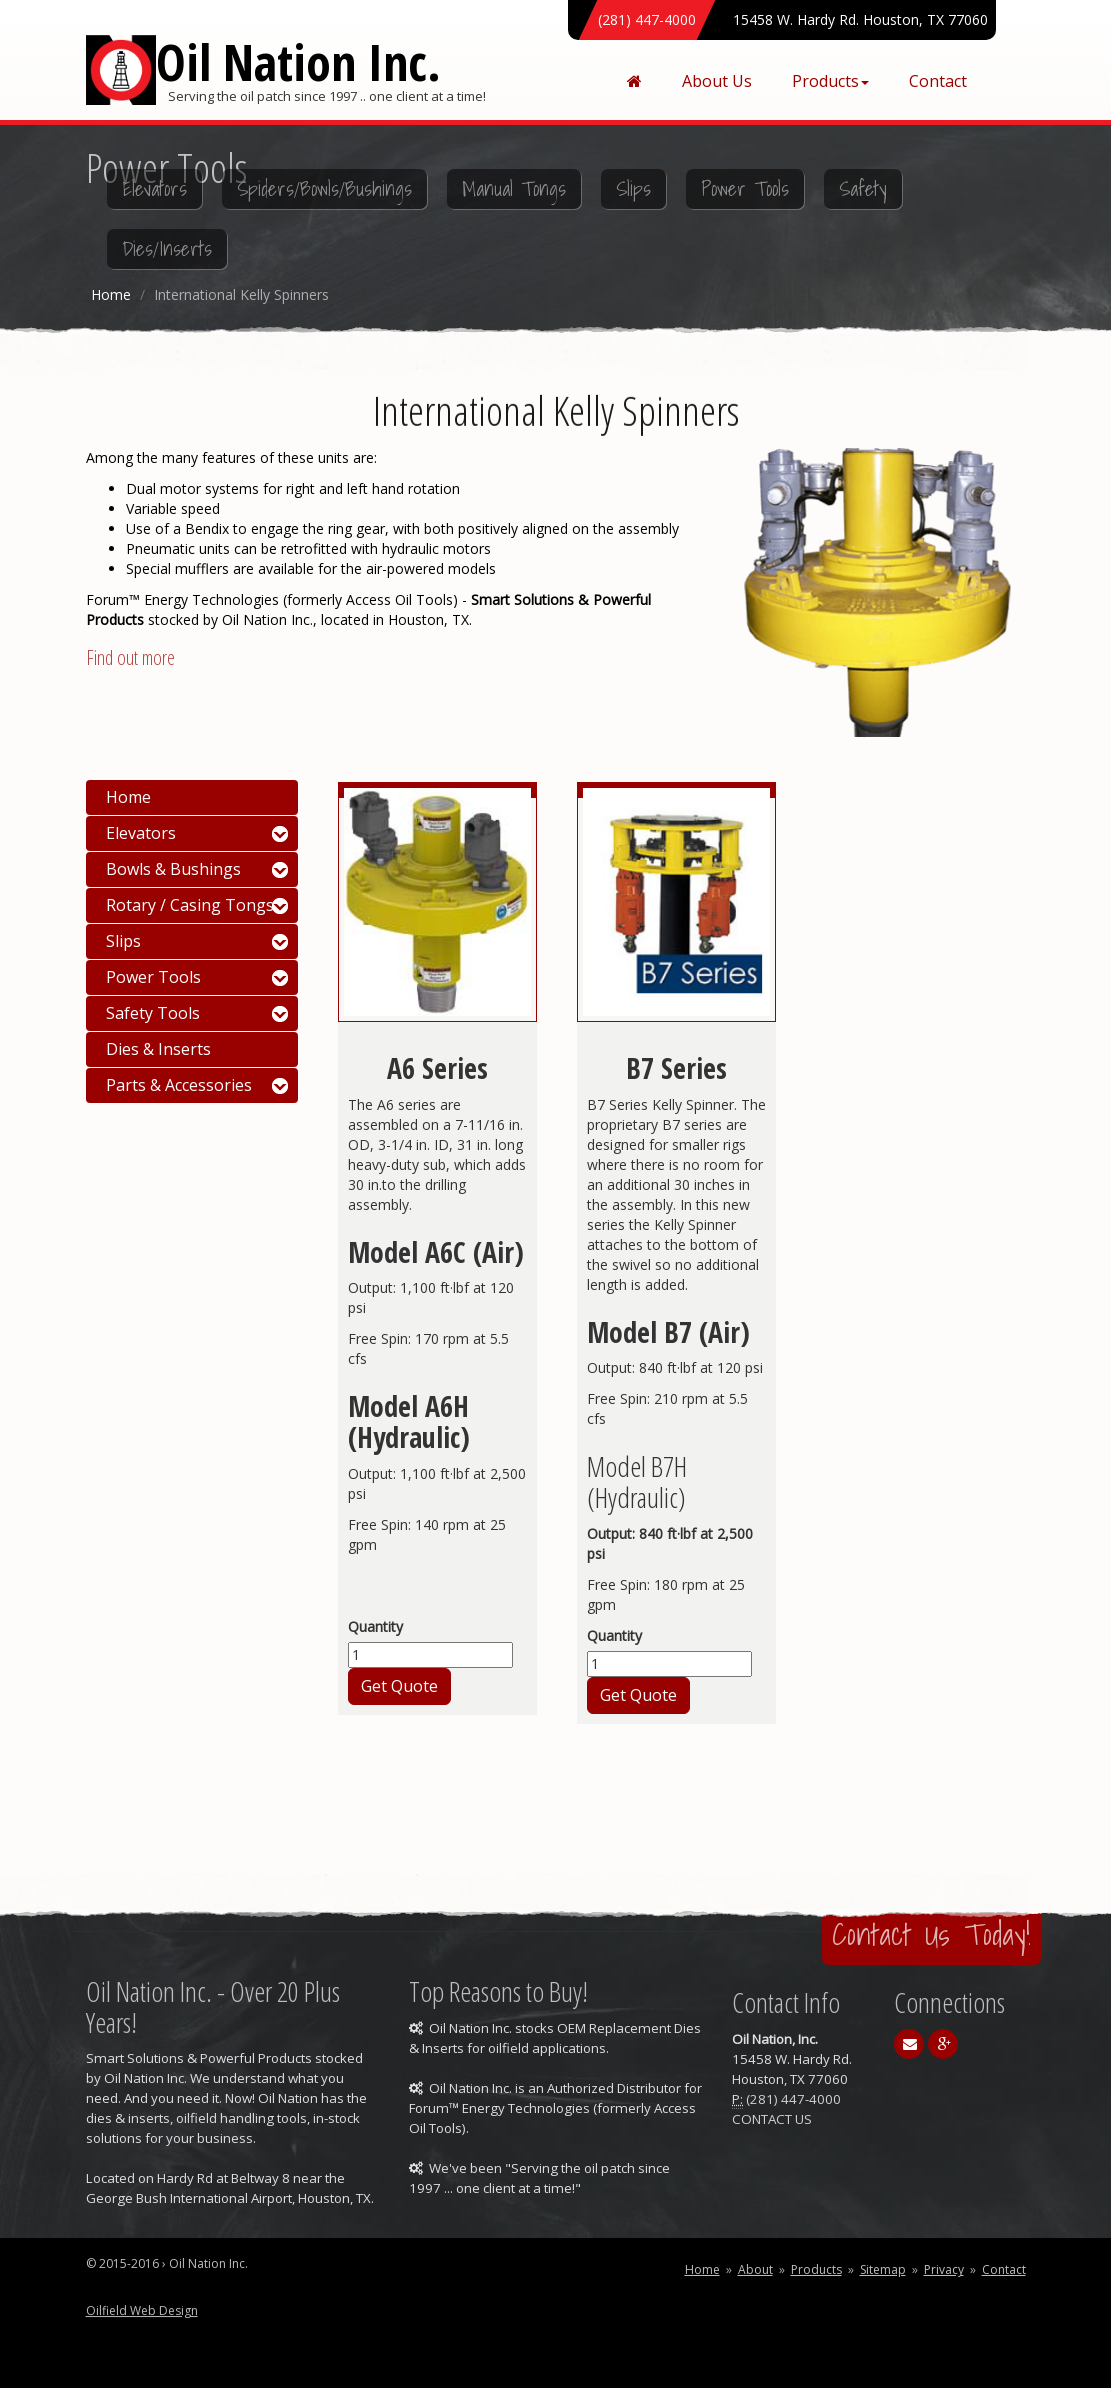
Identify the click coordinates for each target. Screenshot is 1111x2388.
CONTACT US (772, 2119)
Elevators (154, 189)
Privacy (944, 2269)
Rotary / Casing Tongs (190, 905)
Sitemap (883, 2269)
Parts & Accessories (179, 1085)
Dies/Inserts (167, 249)
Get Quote (399, 1686)
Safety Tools (153, 1013)
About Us (717, 81)
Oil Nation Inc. (298, 62)
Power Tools (745, 189)
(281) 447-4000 (647, 19)
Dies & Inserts (158, 1049)
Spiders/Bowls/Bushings (324, 189)
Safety (863, 189)
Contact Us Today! (931, 1934)
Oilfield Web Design (142, 2317)
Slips (633, 189)
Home (111, 294)
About (755, 2269)
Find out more (130, 663)
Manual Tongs (514, 189)
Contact (938, 81)
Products (830, 81)
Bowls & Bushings (173, 869)
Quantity (375, 1626)
